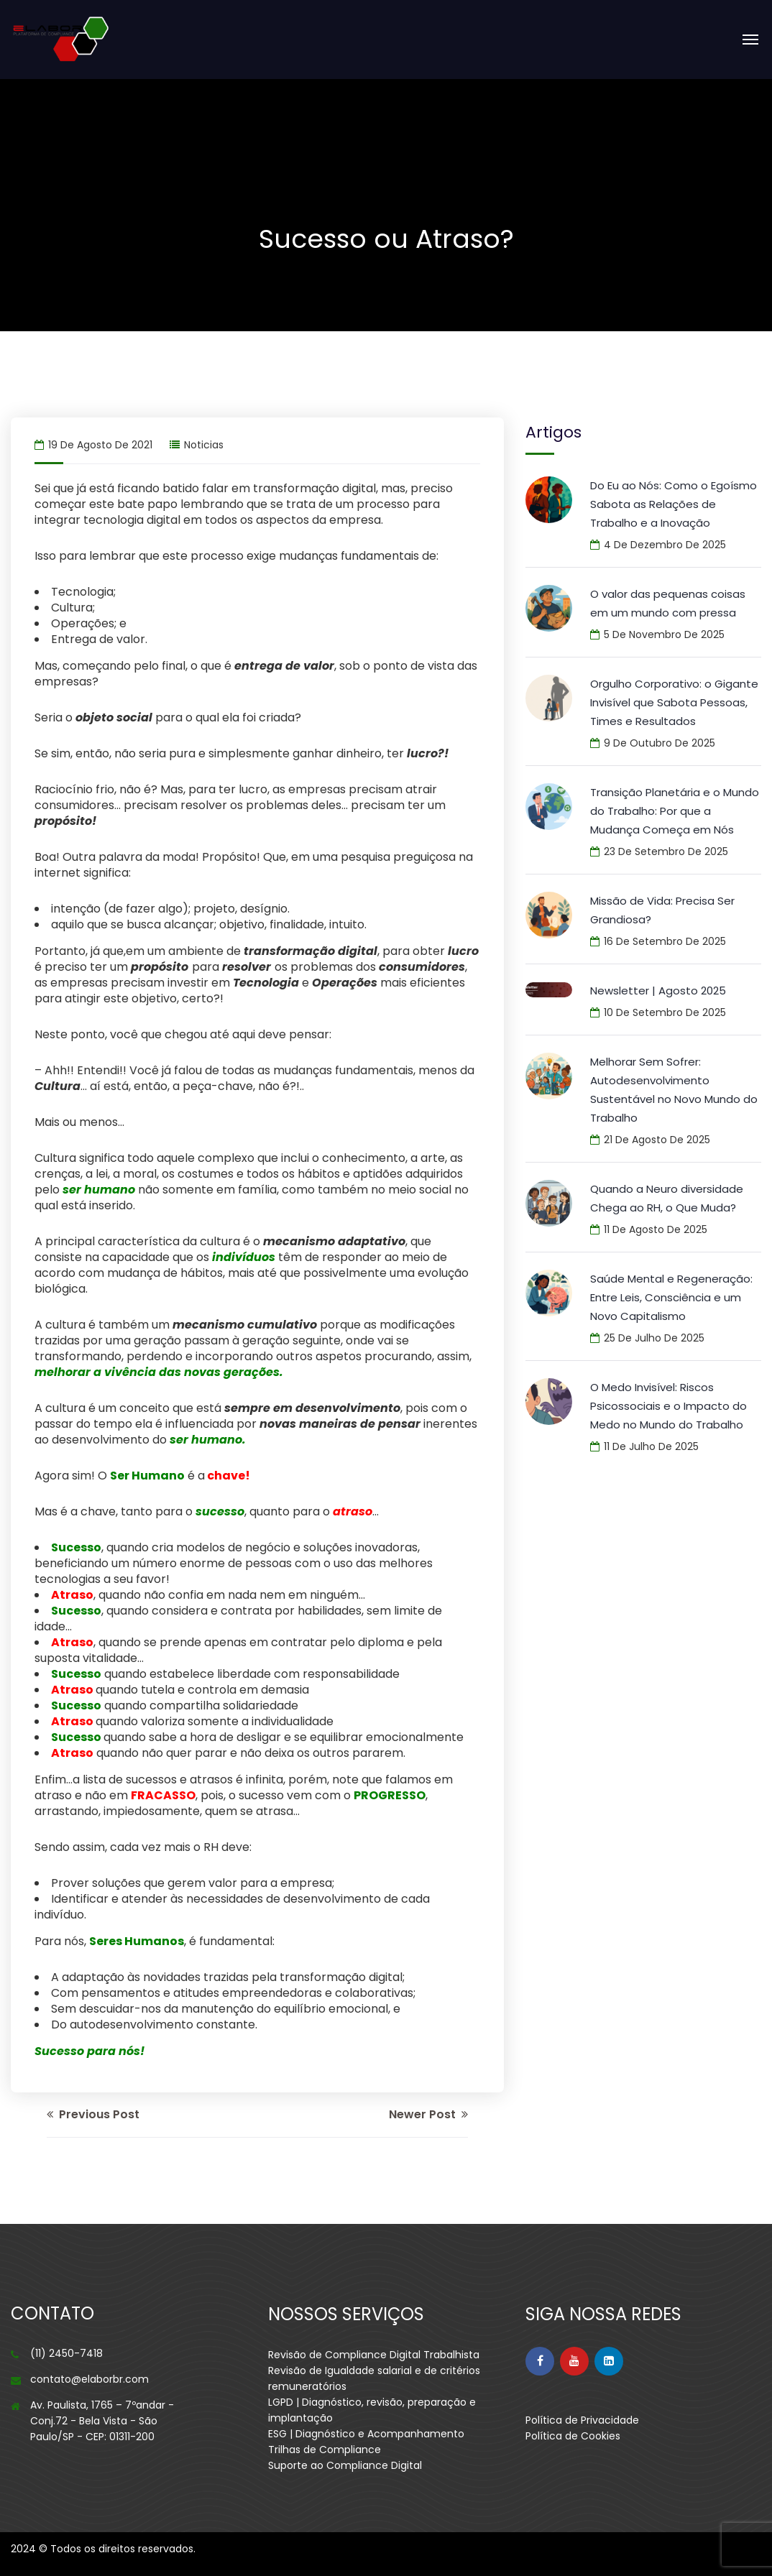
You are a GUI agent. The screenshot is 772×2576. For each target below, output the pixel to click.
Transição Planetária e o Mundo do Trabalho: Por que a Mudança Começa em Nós (674, 811)
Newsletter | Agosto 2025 (658, 990)
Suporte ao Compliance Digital (345, 2465)
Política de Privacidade (582, 2420)
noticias (204, 445)
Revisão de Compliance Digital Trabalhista (373, 2355)
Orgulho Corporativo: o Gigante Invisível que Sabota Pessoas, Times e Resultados (674, 702)
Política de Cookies (572, 2436)
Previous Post (93, 2114)
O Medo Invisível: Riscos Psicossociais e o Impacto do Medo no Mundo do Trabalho (668, 1406)
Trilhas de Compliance (324, 2449)
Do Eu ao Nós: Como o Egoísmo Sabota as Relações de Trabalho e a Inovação (673, 504)
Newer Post (428, 2114)
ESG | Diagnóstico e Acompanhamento (366, 2434)
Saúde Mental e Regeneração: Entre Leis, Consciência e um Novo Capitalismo (671, 1297)
